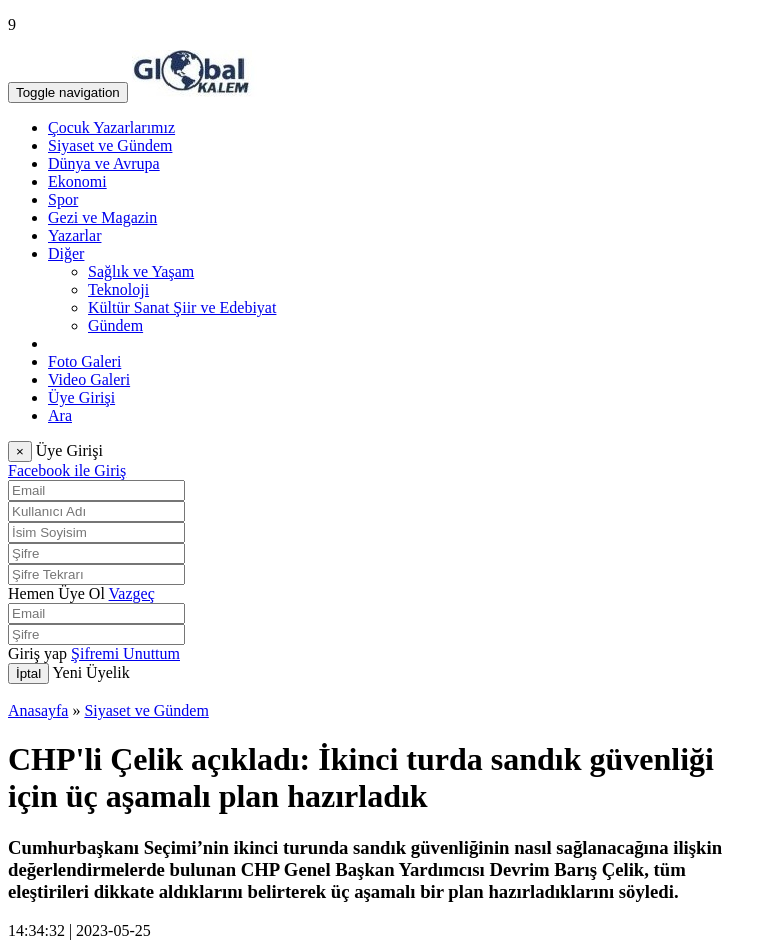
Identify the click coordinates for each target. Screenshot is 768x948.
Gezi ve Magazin (102, 217)
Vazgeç (132, 593)
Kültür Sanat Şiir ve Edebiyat (182, 307)
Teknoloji (118, 289)
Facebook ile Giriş (67, 470)
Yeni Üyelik (91, 672)
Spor (63, 199)
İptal (28, 673)
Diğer (66, 253)
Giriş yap (37, 653)
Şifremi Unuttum (125, 653)
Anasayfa (38, 710)
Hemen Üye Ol (56, 593)
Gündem (115, 325)
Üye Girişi (81, 397)
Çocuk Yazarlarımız (111, 127)
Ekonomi (77, 181)
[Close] (20, 451)
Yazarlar (74, 235)
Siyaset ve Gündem (110, 145)
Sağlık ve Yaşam (141, 271)
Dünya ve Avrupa (104, 163)
